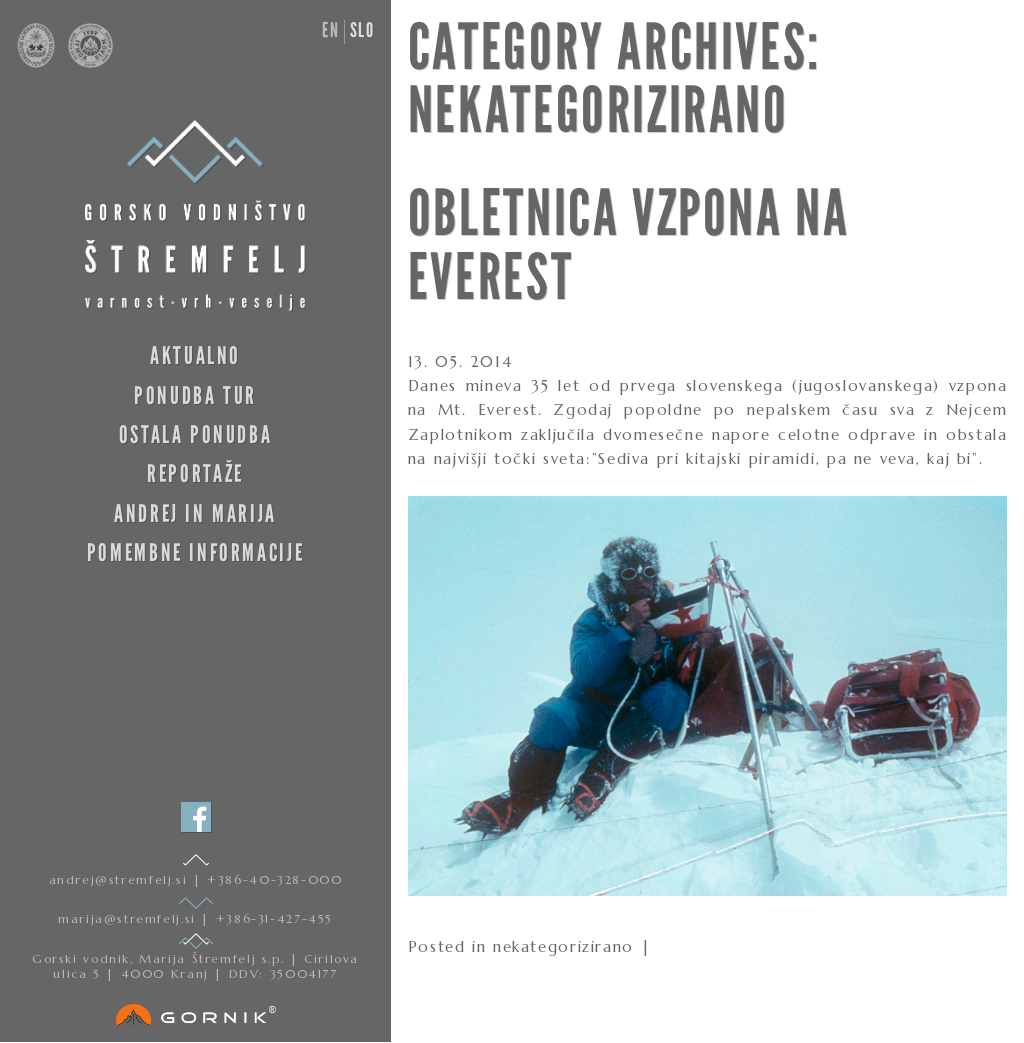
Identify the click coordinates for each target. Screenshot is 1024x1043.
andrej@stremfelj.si (121, 879)
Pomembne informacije (195, 552)
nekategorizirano (563, 946)
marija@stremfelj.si (129, 918)
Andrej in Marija (195, 513)
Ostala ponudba (196, 434)
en (330, 30)
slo (362, 30)
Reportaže (195, 473)
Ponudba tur (195, 395)
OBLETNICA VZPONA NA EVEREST (629, 246)
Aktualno (195, 355)
